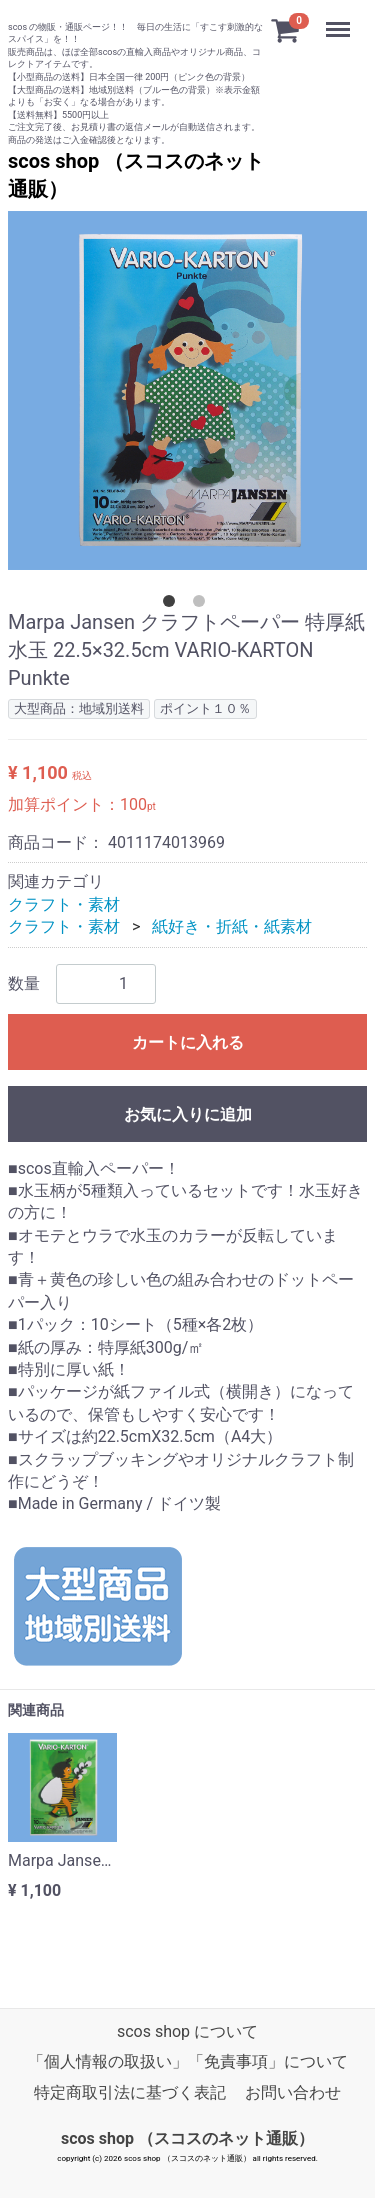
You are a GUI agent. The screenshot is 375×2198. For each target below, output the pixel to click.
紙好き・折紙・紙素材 (232, 926)
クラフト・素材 (64, 903)
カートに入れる (188, 1041)
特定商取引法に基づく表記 (130, 2092)
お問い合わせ (293, 2092)
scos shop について (187, 2031)
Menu (340, 20)
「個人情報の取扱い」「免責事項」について (188, 2061)
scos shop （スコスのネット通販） (187, 2138)
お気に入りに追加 (188, 1113)
